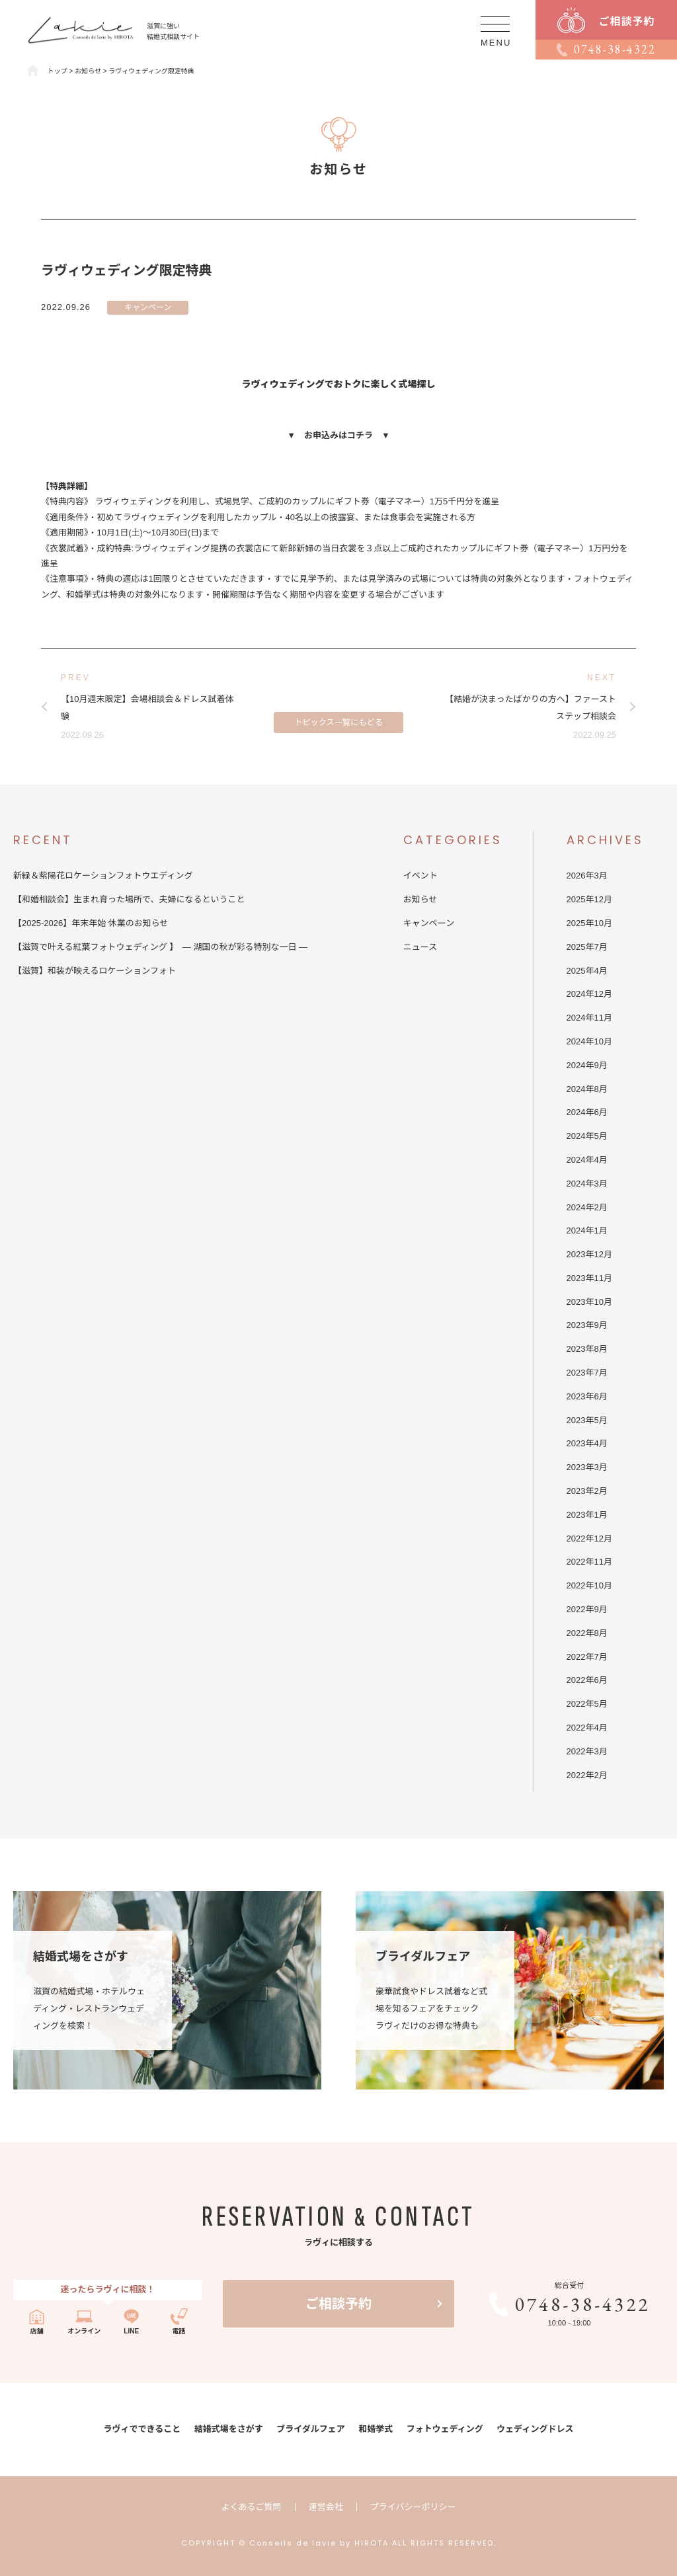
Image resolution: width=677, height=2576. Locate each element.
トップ (57, 71)
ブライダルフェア (310, 2429)
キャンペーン (147, 307)
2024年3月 (587, 1184)
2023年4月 (587, 1443)
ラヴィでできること (142, 2429)
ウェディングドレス (535, 2429)
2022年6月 (587, 1680)
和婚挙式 (375, 2429)
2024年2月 (587, 1207)
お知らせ (420, 899)
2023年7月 (587, 1373)
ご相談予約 (338, 2303)
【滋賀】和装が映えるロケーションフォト (94, 971)
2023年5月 (587, 1420)
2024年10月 (589, 1041)
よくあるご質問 (251, 2507)
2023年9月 (587, 1325)
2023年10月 (589, 1302)
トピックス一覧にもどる (338, 713)
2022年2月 (587, 1775)
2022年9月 (587, 1609)
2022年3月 (587, 1751)
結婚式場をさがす (228, 2429)
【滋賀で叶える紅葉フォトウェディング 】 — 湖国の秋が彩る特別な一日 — (160, 947)
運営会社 (326, 2507)
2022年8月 (587, 1633)
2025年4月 (587, 971)
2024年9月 (587, 1065)
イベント (420, 875)
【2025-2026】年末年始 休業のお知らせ (91, 923)
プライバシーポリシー (413, 2507)
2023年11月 (589, 1278)
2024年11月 (589, 1018)
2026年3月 (587, 875)
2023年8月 (587, 1349)
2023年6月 (587, 1396)
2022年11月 (589, 1562)
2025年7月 (587, 947)
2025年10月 (589, 923)
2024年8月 (587, 1089)
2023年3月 (587, 1467)
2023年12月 (589, 1254)
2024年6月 (587, 1112)
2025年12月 (589, 899)
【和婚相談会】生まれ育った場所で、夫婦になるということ (133, 899)
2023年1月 (587, 1515)
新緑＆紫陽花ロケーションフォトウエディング (102, 875)
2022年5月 (587, 1704)
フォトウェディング (445, 2429)
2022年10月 (589, 1585)
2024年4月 (587, 1160)
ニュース (420, 947)
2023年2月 (587, 1491)
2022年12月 (589, 1538)
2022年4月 (587, 1728)
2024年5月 (587, 1136)
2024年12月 (589, 994)
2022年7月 (587, 1657)
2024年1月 (587, 1230)
